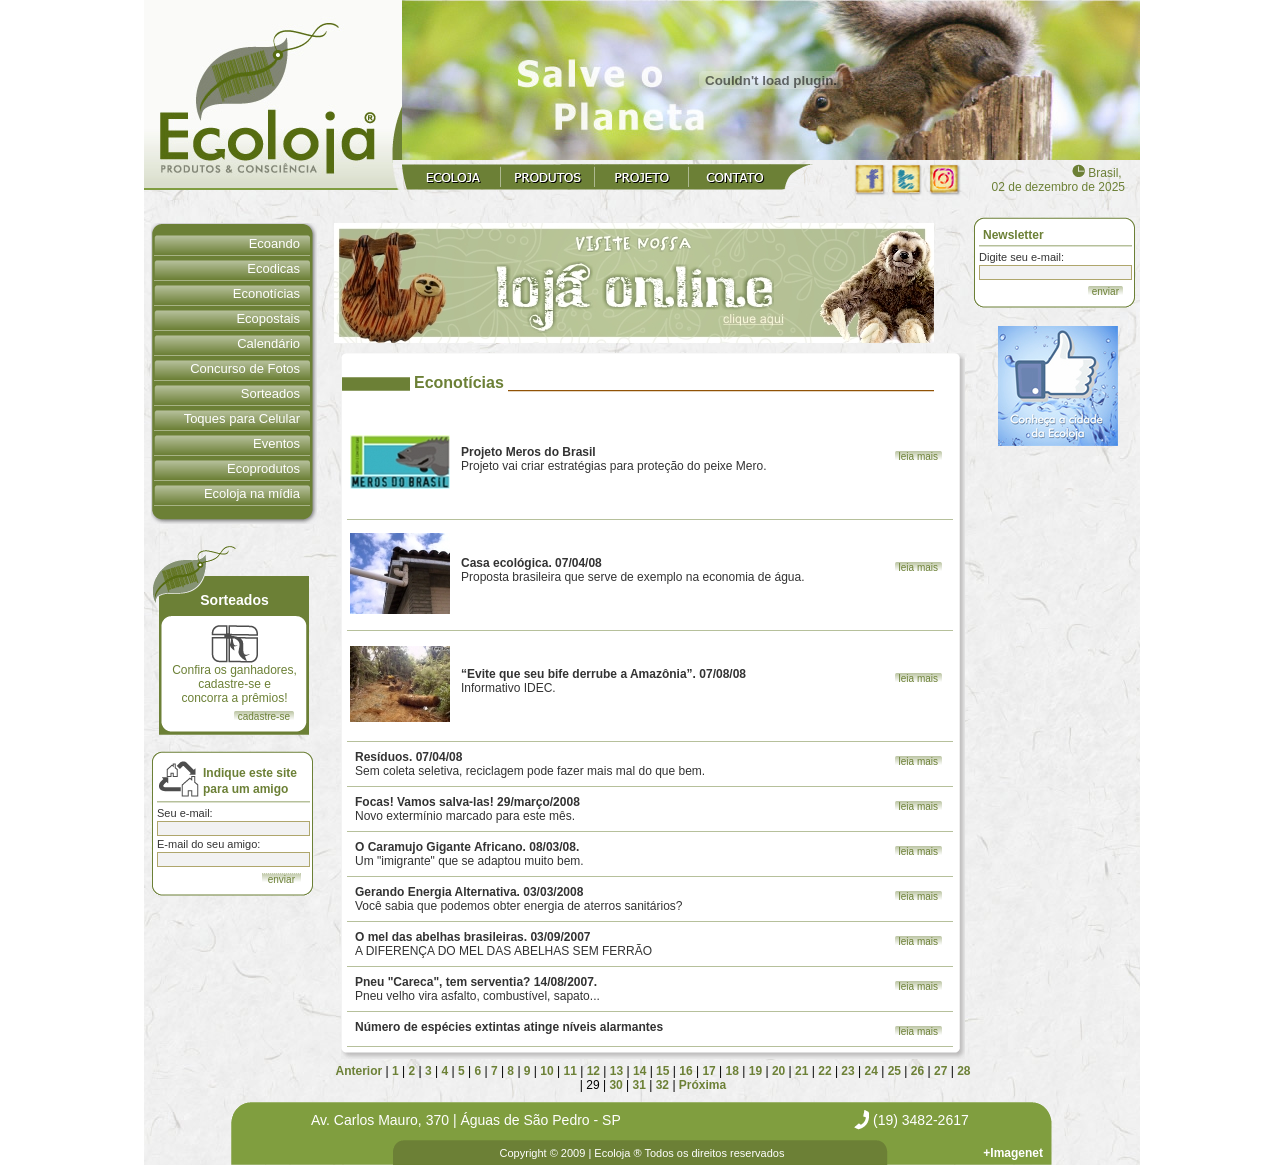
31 (639, 1085)
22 (824, 1071)
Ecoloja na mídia (252, 493)
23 (847, 1071)
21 (801, 1071)
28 (963, 1071)
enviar (1105, 291)
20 (778, 1071)
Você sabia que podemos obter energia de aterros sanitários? (519, 899)
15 (662, 1071)
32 (662, 1085)
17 (708, 1071)
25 (894, 1071)
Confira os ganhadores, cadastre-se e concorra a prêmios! (234, 665)
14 (639, 1071)
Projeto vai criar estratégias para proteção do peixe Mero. (614, 459)
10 (546, 1071)
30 (615, 1085)
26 (917, 1071)
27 (940, 1071)
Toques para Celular (242, 418)
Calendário (268, 343)
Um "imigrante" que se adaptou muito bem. (469, 854)
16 (685, 1071)
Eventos (276, 443)
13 (616, 1071)
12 (593, 1071)
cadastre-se (264, 716)
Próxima (702, 1085)
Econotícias (266, 293)
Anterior (359, 1071)
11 (569, 1071)
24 (871, 1071)
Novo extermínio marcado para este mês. (467, 809)
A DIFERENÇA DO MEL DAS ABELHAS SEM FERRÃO (503, 944)
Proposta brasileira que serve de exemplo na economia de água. (633, 570)
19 (755, 1071)
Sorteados (270, 393)
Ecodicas (273, 268)
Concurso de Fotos (245, 368)
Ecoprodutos (263, 468)
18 (732, 1071)
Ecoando (274, 243)
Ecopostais (268, 318)
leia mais (918, 456)
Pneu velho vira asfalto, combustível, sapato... (477, 989)
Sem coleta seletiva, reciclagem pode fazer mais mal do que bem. (530, 764)
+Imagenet (1013, 1153)
